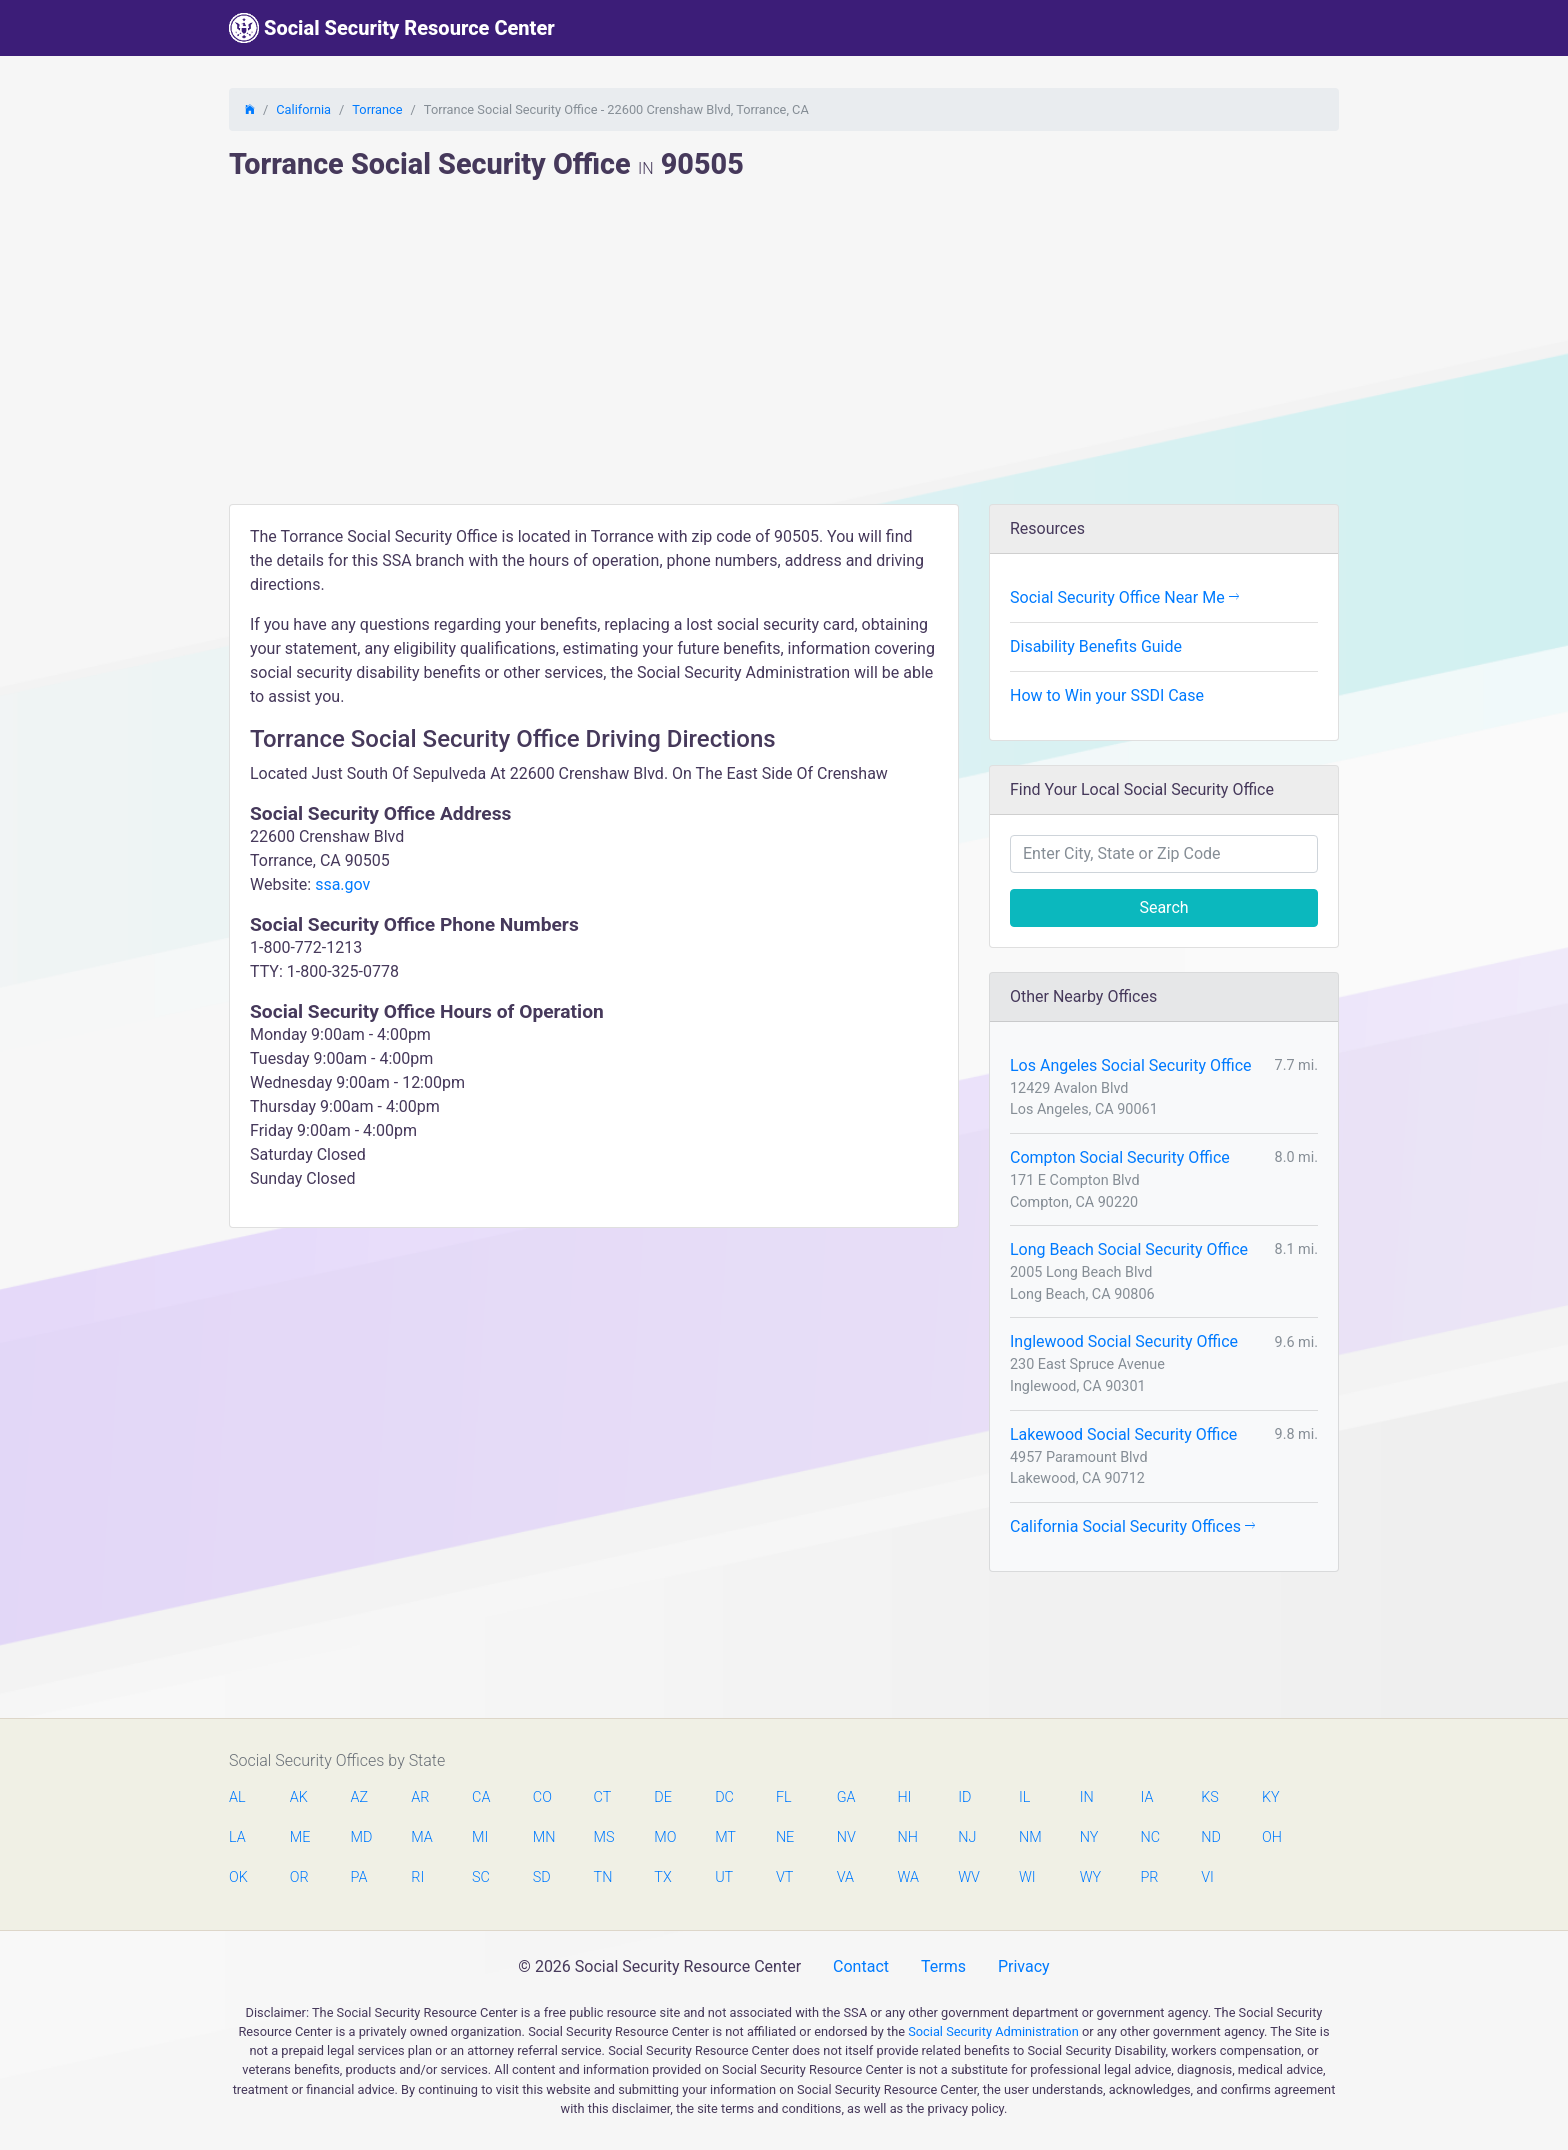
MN (543, 1837)
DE (663, 1797)
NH (907, 1837)
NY (1089, 1837)
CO (542, 1797)
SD (542, 1877)
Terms (943, 1966)
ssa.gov (342, 884)
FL (784, 1797)
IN (1087, 1797)
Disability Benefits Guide (1096, 646)
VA (845, 1877)
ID (964, 1797)
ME (300, 1837)
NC (1150, 1837)
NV (846, 1837)
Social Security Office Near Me (1124, 597)
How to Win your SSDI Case (1107, 695)
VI (1207, 1877)
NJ (967, 1837)
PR (1149, 1877)
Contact (861, 1966)
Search (1163, 907)
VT (784, 1877)
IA (1146, 1797)
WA (907, 1877)
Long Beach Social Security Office (1129, 1249)
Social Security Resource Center (392, 28)
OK (238, 1877)
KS (1210, 1797)
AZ (360, 1797)
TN (603, 1877)
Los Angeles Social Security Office (1131, 1065)
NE (785, 1837)
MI (480, 1837)
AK (299, 1797)
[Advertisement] (784, 354)
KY (1271, 1797)
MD (361, 1837)
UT (724, 1877)
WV (968, 1877)
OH (1272, 1837)
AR (420, 1797)
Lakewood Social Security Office (1123, 1434)
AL (237, 1797)
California (303, 109)
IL (1024, 1797)
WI (1027, 1877)
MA (421, 1837)
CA (481, 1797)
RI (417, 1877)
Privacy (1024, 1966)
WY (1090, 1877)
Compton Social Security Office (1120, 1157)
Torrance (377, 109)
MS (604, 1837)
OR (299, 1877)
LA (237, 1837)
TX (662, 1877)
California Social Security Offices (1132, 1526)
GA (846, 1797)
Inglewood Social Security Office (1124, 1341)
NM (1029, 1837)
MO (664, 1837)
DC (724, 1797)
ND (1211, 1837)
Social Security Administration (993, 2031)
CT (603, 1797)
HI (904, 1797)
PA (359, 1877)
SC (481, 1877)
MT (725, 1837)
